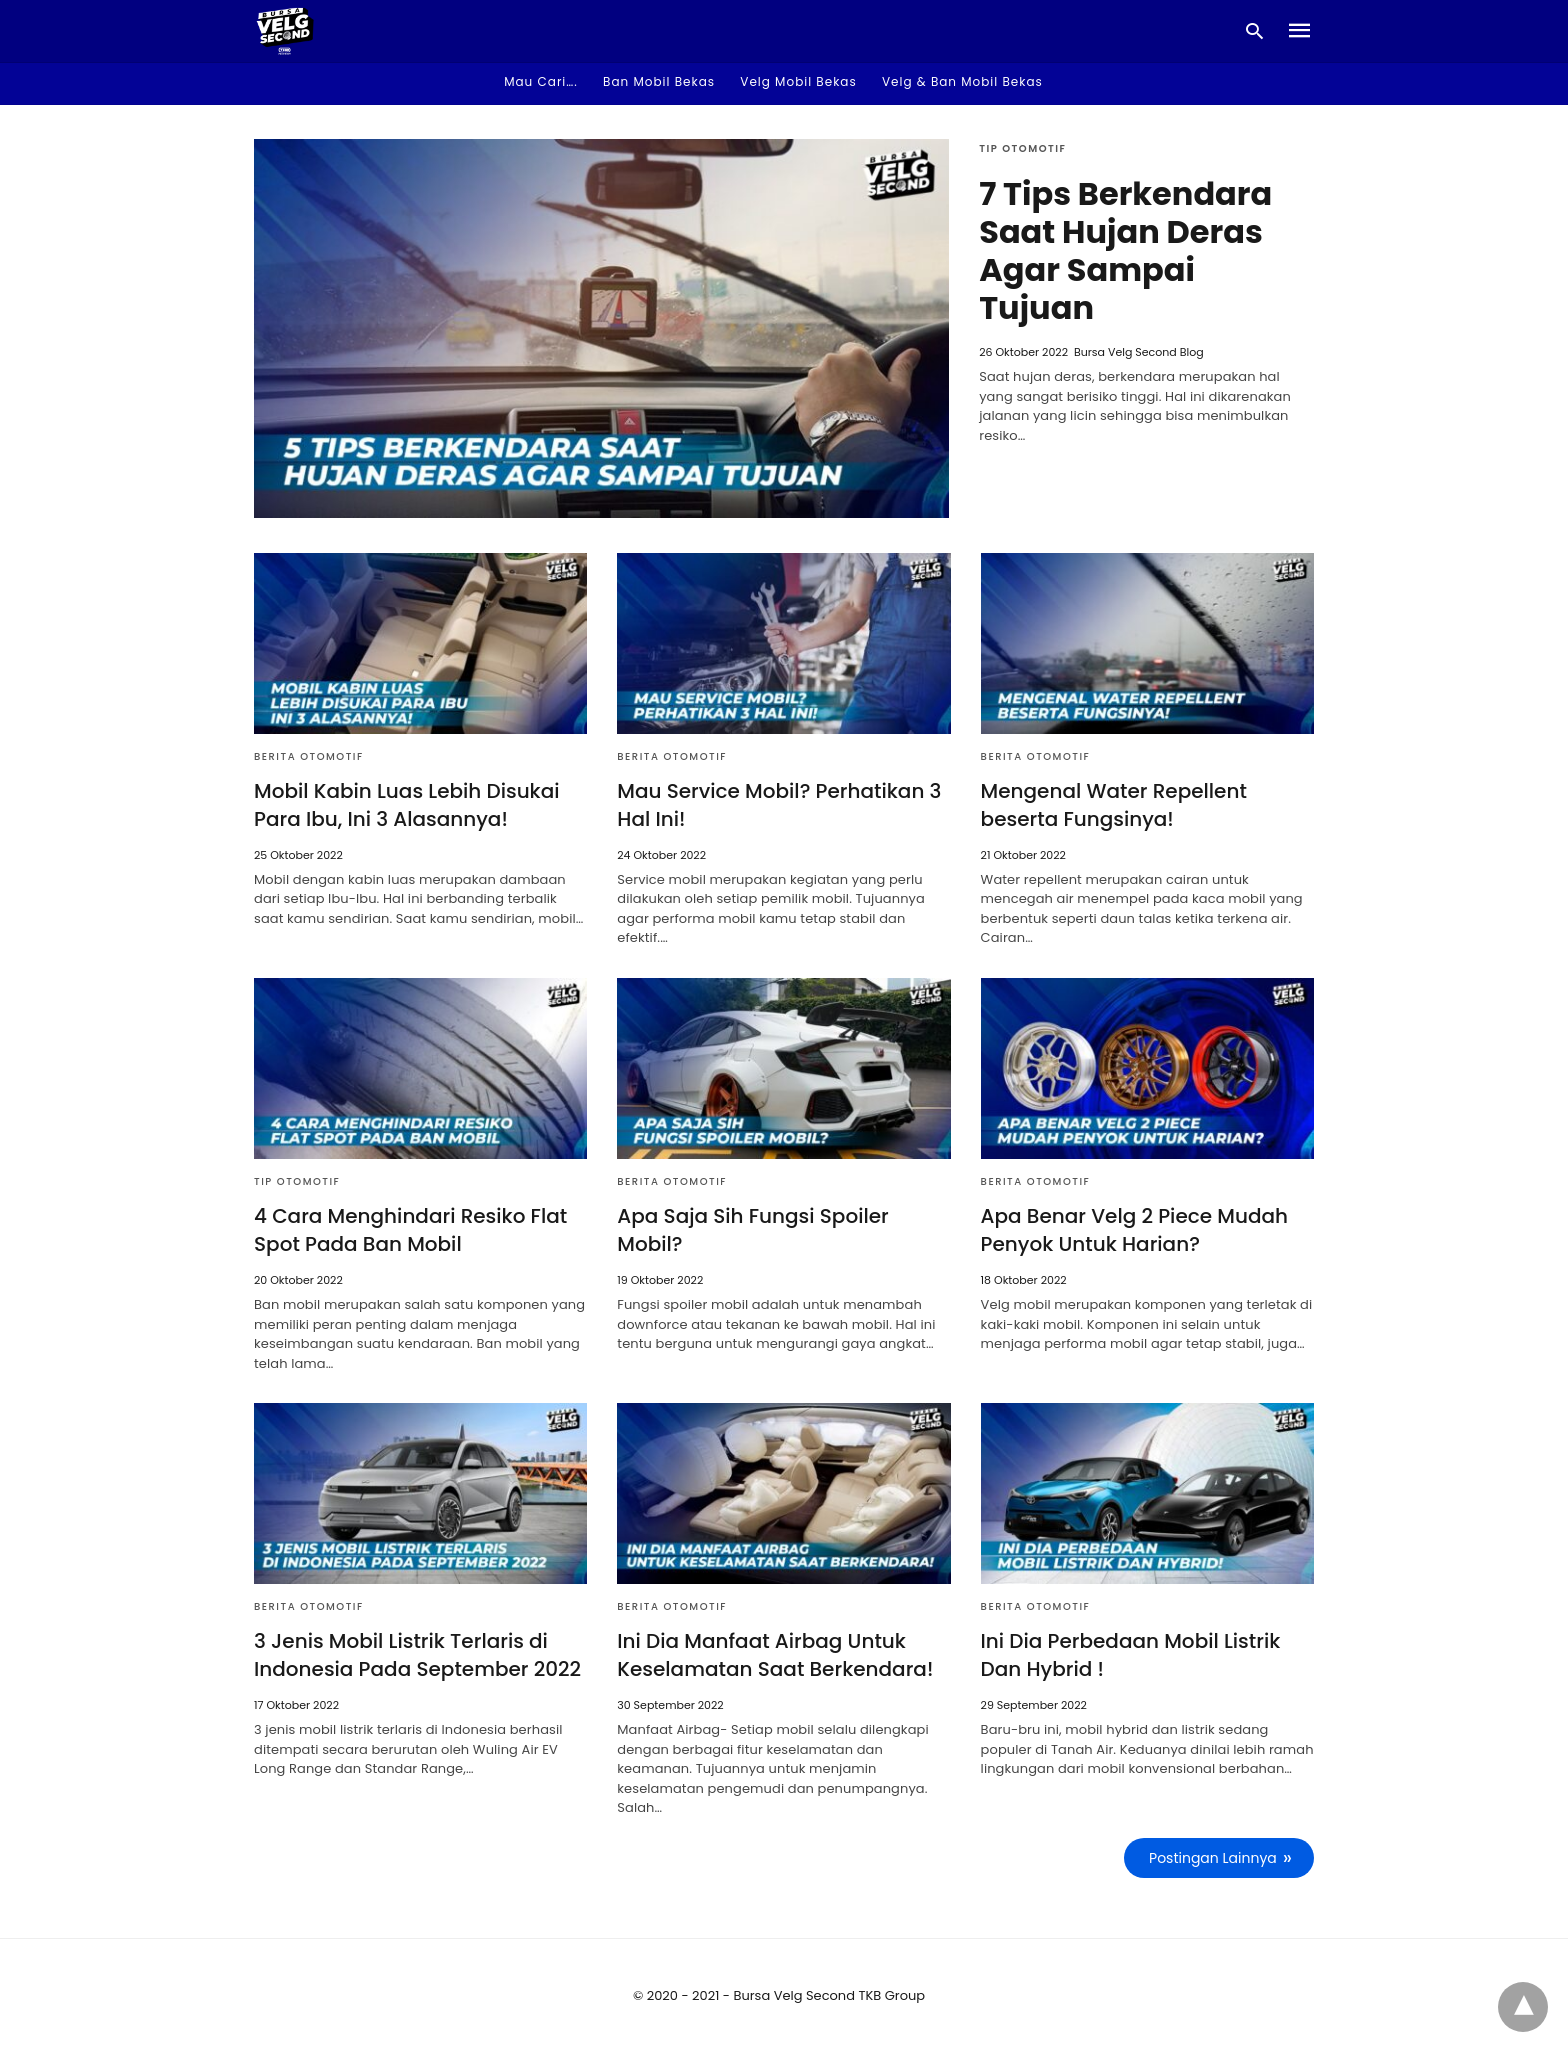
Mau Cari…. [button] (541, 81)
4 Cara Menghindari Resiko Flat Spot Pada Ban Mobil (410, 1230)
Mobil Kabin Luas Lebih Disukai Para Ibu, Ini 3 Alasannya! (407, 805)
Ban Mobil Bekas (659, 81)
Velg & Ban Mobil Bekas (962, 81)
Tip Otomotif (1022, 148)
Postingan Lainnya (1213, 1858)
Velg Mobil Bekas (798, 81)
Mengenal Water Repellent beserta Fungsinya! (1114, 805)
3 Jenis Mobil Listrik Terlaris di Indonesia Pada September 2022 (417, 1655)
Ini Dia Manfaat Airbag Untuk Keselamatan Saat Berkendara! (775, 1655)
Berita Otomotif (309, 756)
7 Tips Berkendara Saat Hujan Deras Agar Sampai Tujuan (1125, 250)
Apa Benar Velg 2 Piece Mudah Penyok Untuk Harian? (1134, 1230)
